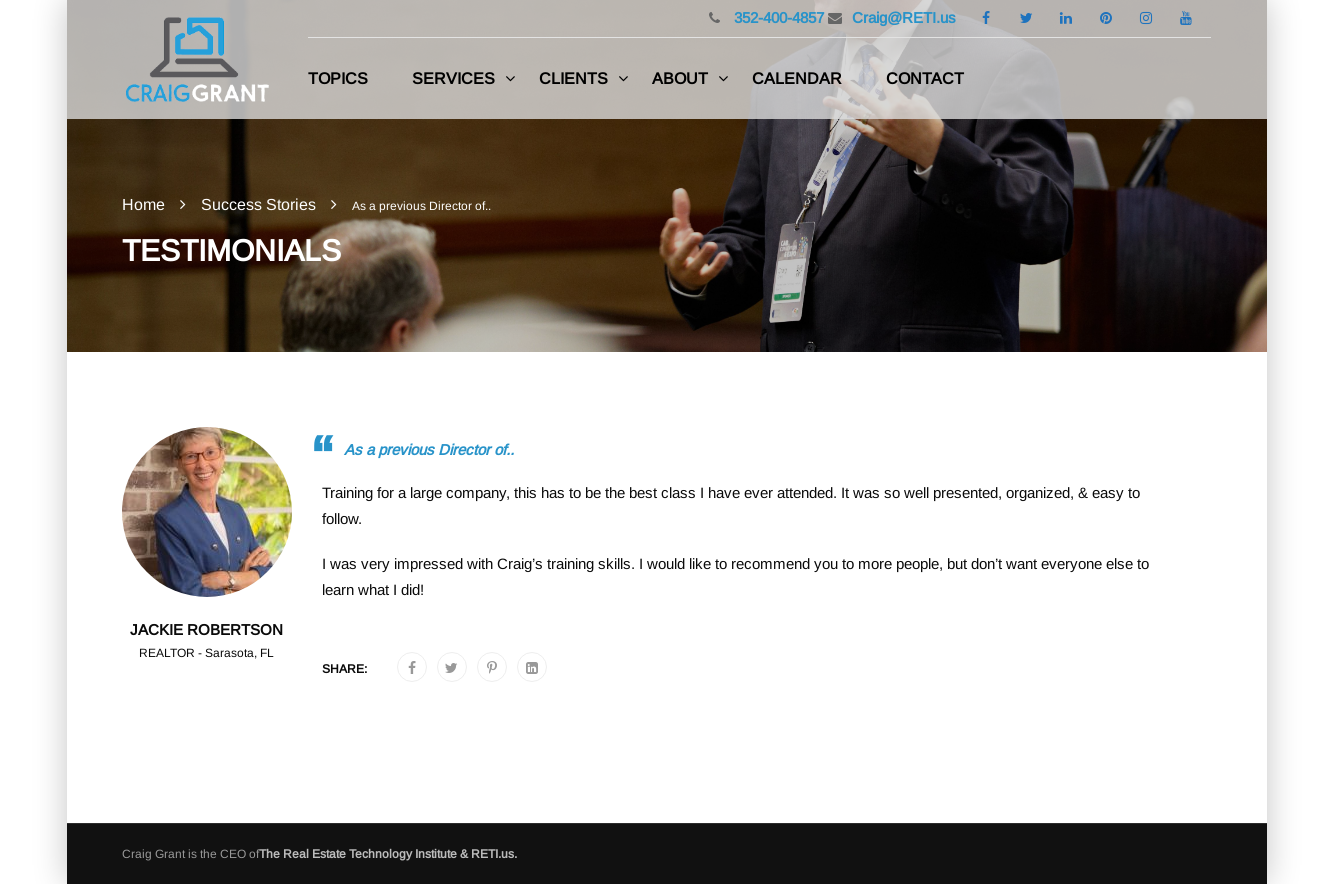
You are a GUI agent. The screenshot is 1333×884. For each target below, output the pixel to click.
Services (453, 78)
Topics (338, 78)
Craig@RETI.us (904, 17)
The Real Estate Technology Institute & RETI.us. (388, 854)
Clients (573, 78)
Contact (925, 78)
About (680, 78)
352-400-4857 (777, 17)
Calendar (797, 78)
